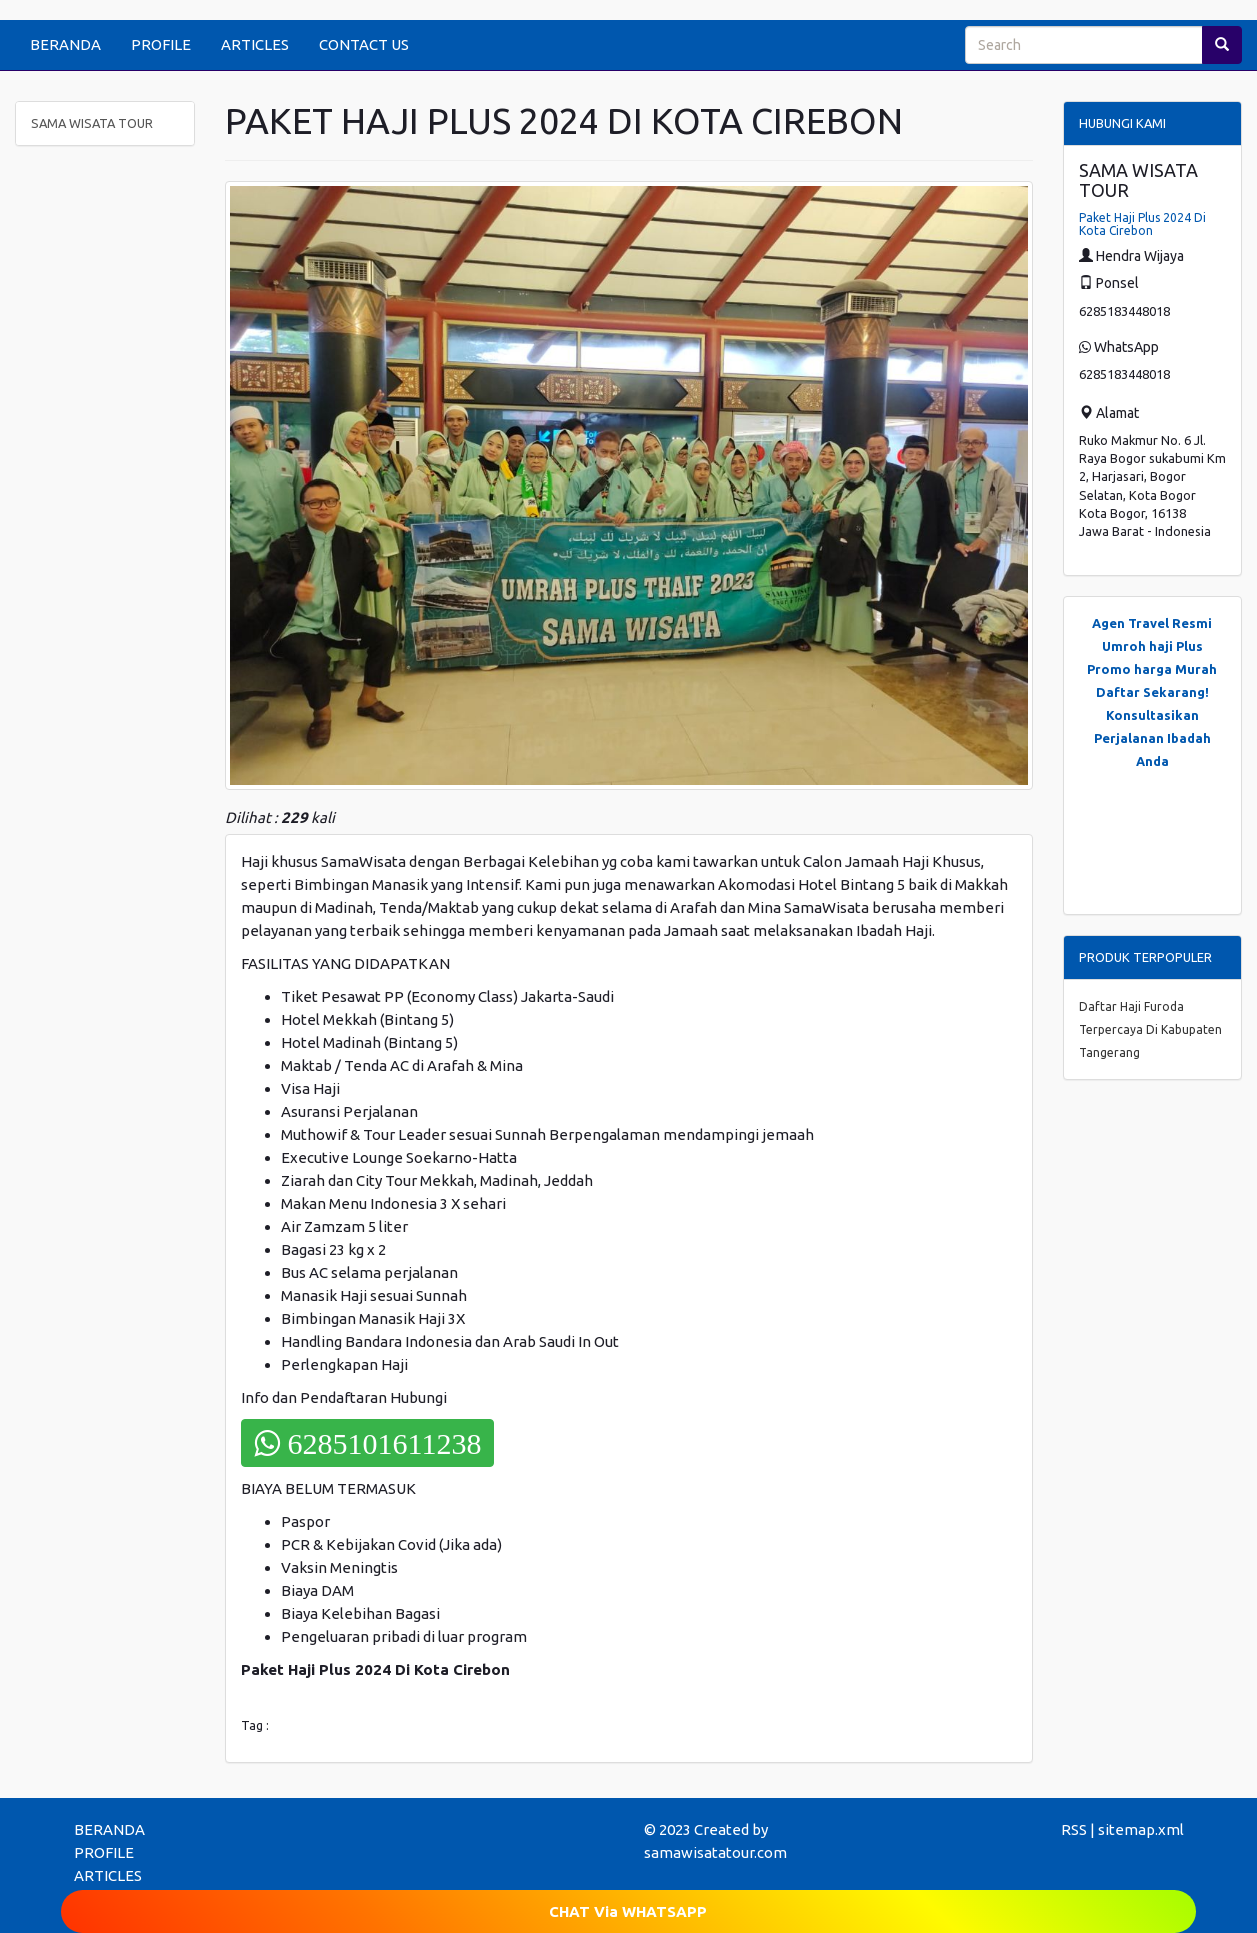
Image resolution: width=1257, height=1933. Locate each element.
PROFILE (161, 44)
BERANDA (65, 44)
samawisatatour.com (715, 1852)
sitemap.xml (1141, 1829)
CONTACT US (364, 44)
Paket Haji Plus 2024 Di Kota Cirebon (1142, 224)
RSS (1074, 1829)
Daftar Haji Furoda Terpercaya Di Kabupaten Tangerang (1150, 1029)
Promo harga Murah (1152, 669)
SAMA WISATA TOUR (92, 123)
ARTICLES (255, 44)
